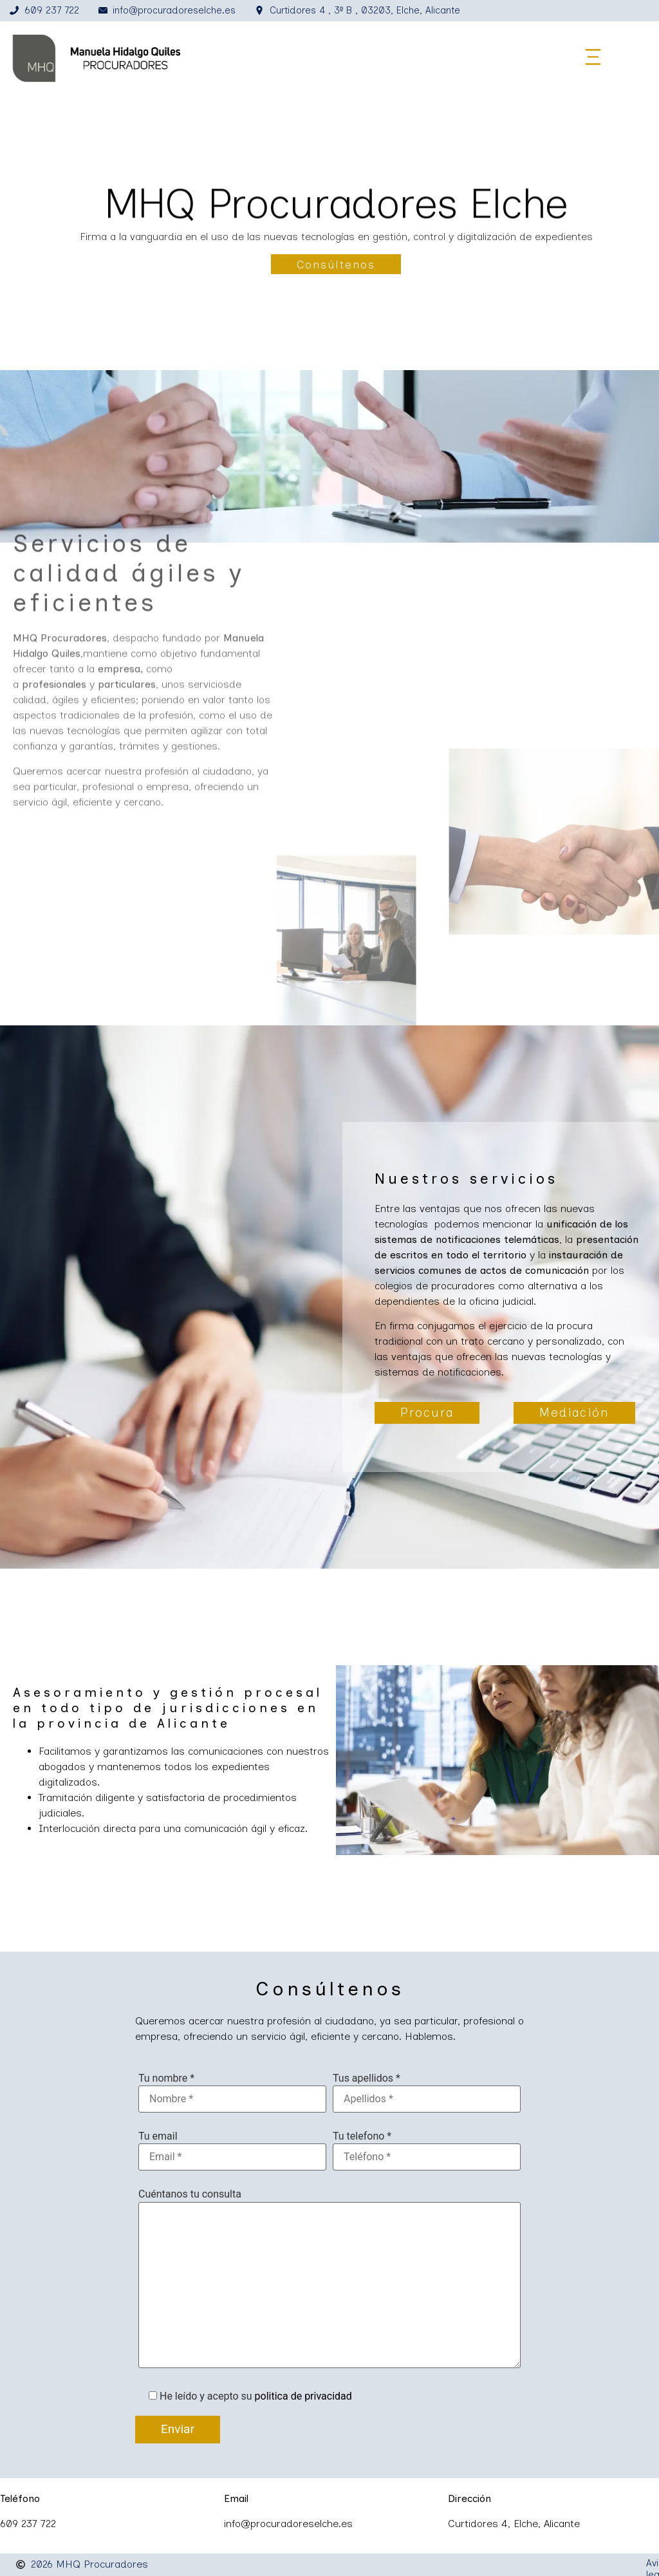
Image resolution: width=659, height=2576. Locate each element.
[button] (593, 58)
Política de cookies (591, 2564)
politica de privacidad (303, 2397)
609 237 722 (28, 2524)
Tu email (158, 2137)
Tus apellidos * (366, 2079)
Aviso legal (402, 2564)
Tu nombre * (166, 2079)
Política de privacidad (487, 2564)
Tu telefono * (362, 2137)
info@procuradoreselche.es (288, 2524)
